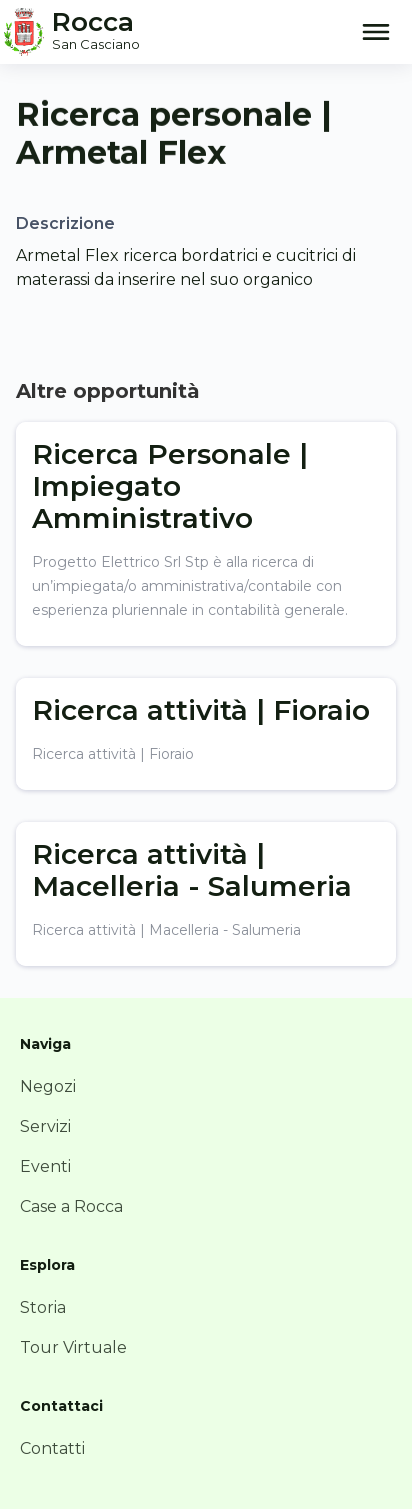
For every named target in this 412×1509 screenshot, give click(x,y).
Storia (43, 1307)
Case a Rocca (71, 1206)
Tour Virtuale (73, 1347)
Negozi (48, 1086)
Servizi (45, 1126)
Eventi (45, 1166)
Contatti (52, 1448)
